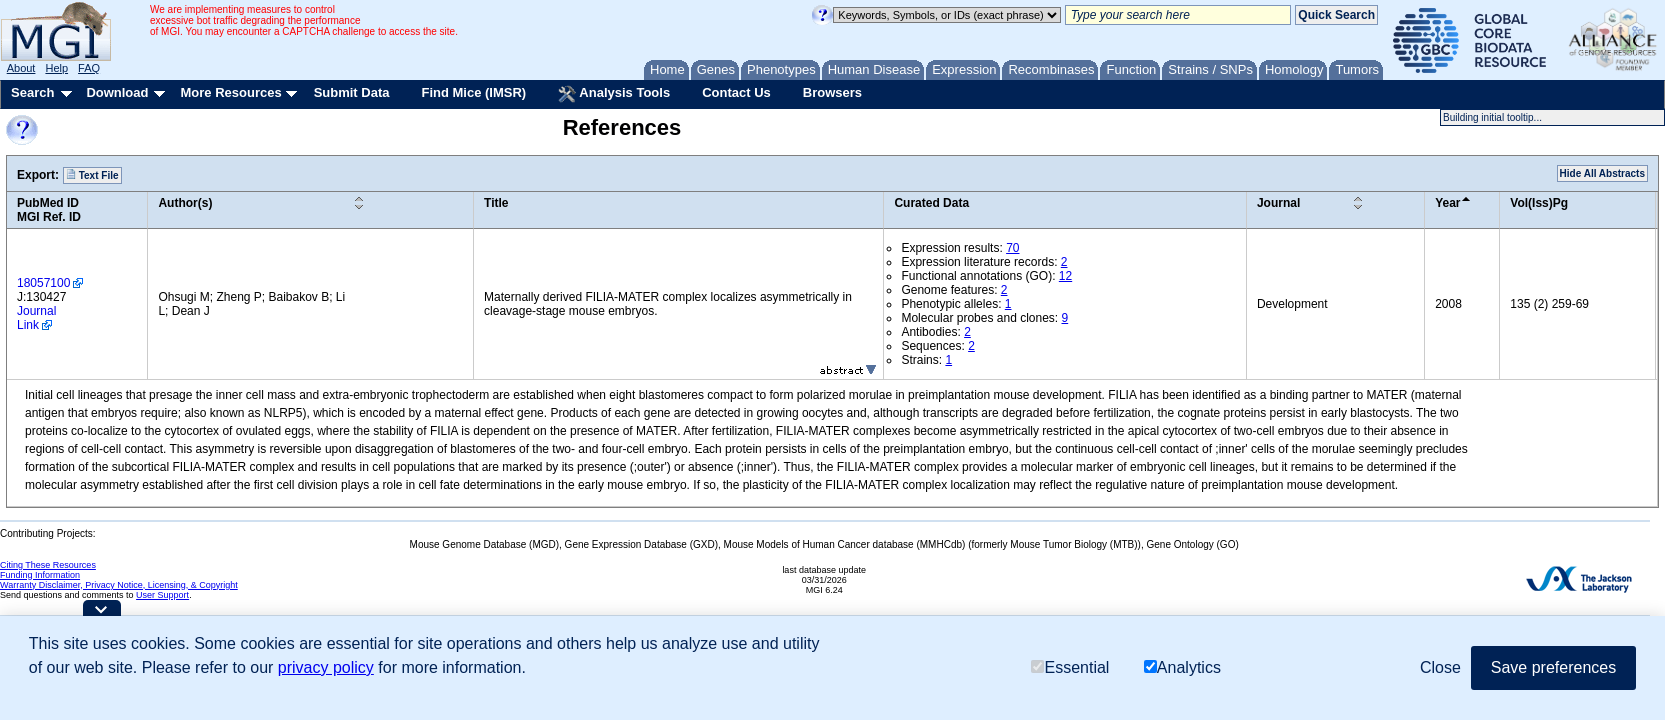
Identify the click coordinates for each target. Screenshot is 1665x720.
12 (1065, 276)
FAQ (89, 68)
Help (56, 68)
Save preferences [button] (1553, 667)
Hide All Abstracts (1602, 173)
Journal (1278, 203)
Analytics (1182, 667)
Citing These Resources (48, 565)
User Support (162, 595)
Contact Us (736, 92)
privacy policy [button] (326, 667)
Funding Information (40, 575)
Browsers (832, 92)
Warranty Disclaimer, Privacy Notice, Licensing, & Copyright (119, 585)
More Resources (230, 92)
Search (32, 92)
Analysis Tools (614, 94)
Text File (92, 175)
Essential (1070, 667)
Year (1447, 203)
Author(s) (185, 203)
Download (117, 92)
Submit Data (352, 92)
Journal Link (36, 318)
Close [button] (1440, 667)
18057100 (43, 283)
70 (1012, 248)
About (21, 68)
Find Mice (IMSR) (473, 92)
